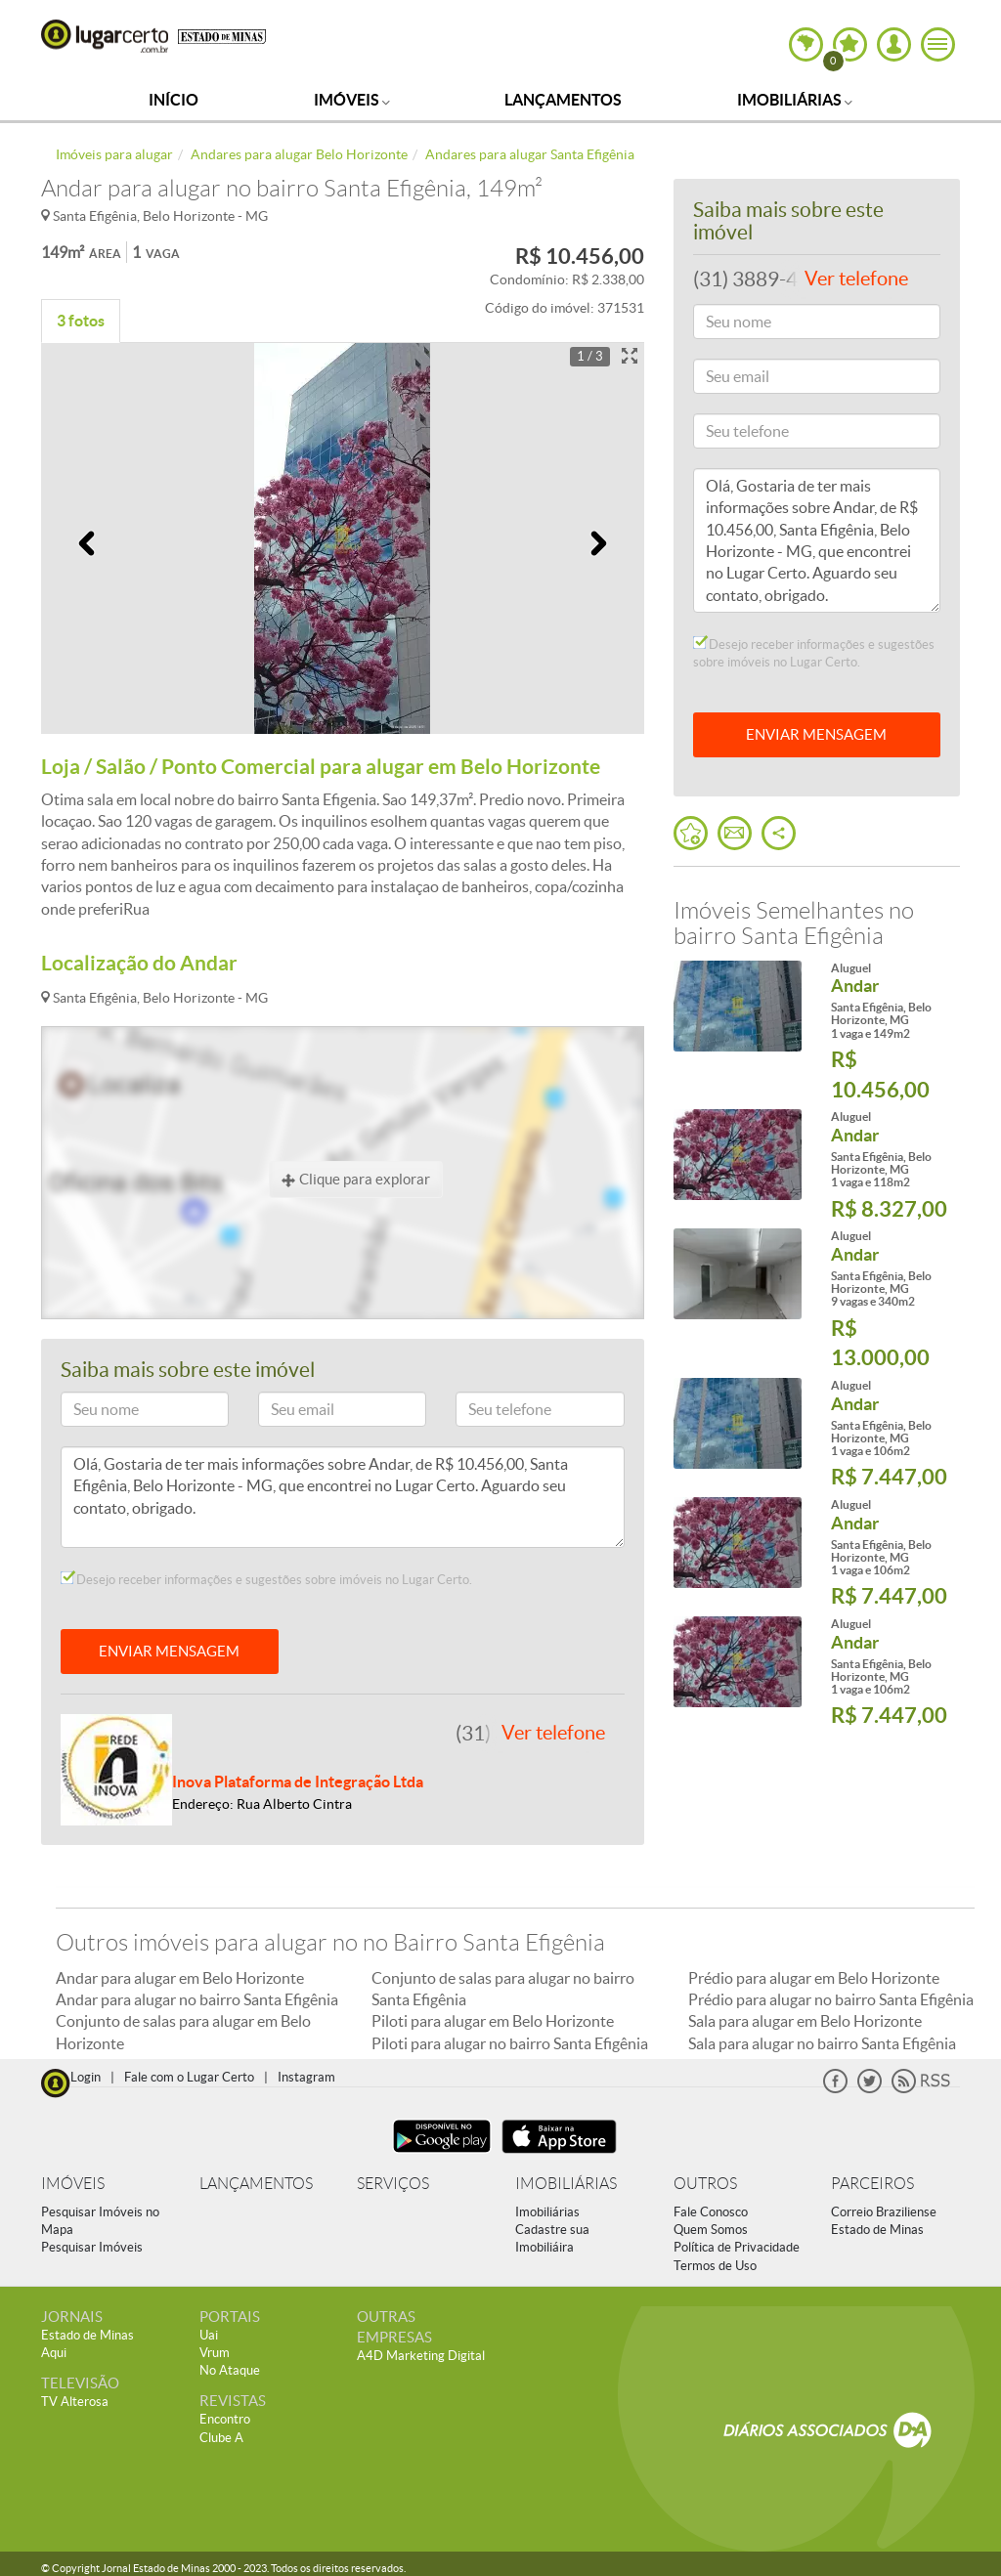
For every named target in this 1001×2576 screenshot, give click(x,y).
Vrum (214, 2352)
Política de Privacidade (737, 2247)
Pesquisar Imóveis (92, 2247)
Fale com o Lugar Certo (189, 2077)
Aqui (53, 2352)
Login (85, 2077)
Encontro (224, 2419)
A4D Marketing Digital (421, 2355)
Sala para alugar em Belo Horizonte (805, 2021)
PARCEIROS (872, 2183)
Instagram (306, 2077)
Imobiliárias (794, 99)
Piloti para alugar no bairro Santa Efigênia (509, 2043)
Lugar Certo (104, 36)
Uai (208, 2335)
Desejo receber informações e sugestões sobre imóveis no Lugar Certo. (266, 1579)
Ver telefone (553, 1732)
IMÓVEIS (73, 2183)
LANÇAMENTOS (256, 2183)
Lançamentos (563, 99)
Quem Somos (711, 2229)
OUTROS (705, 2183)
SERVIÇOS (393, 2183)
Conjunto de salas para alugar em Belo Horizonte (183, 2031)
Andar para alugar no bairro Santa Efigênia (197, 1999)
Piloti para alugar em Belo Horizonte (492, 2021)
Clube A (221, 2437)
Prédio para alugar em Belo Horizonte (813, 1978)
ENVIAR (816, 734)
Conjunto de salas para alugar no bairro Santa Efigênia (502, 1988)
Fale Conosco (711, 2212)
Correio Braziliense (883, 2212)
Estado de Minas (877, 2229)
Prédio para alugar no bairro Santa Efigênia (831, 1999)
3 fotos (81, 320)
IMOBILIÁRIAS (566, 2183)
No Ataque (229, 2370)
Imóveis (352, 99)
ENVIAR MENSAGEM (169, 1651)
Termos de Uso (715, 2265)
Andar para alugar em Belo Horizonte (180, 1978)
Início (173, 99)
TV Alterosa (75, 2401)
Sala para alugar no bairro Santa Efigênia (822, 2043)
